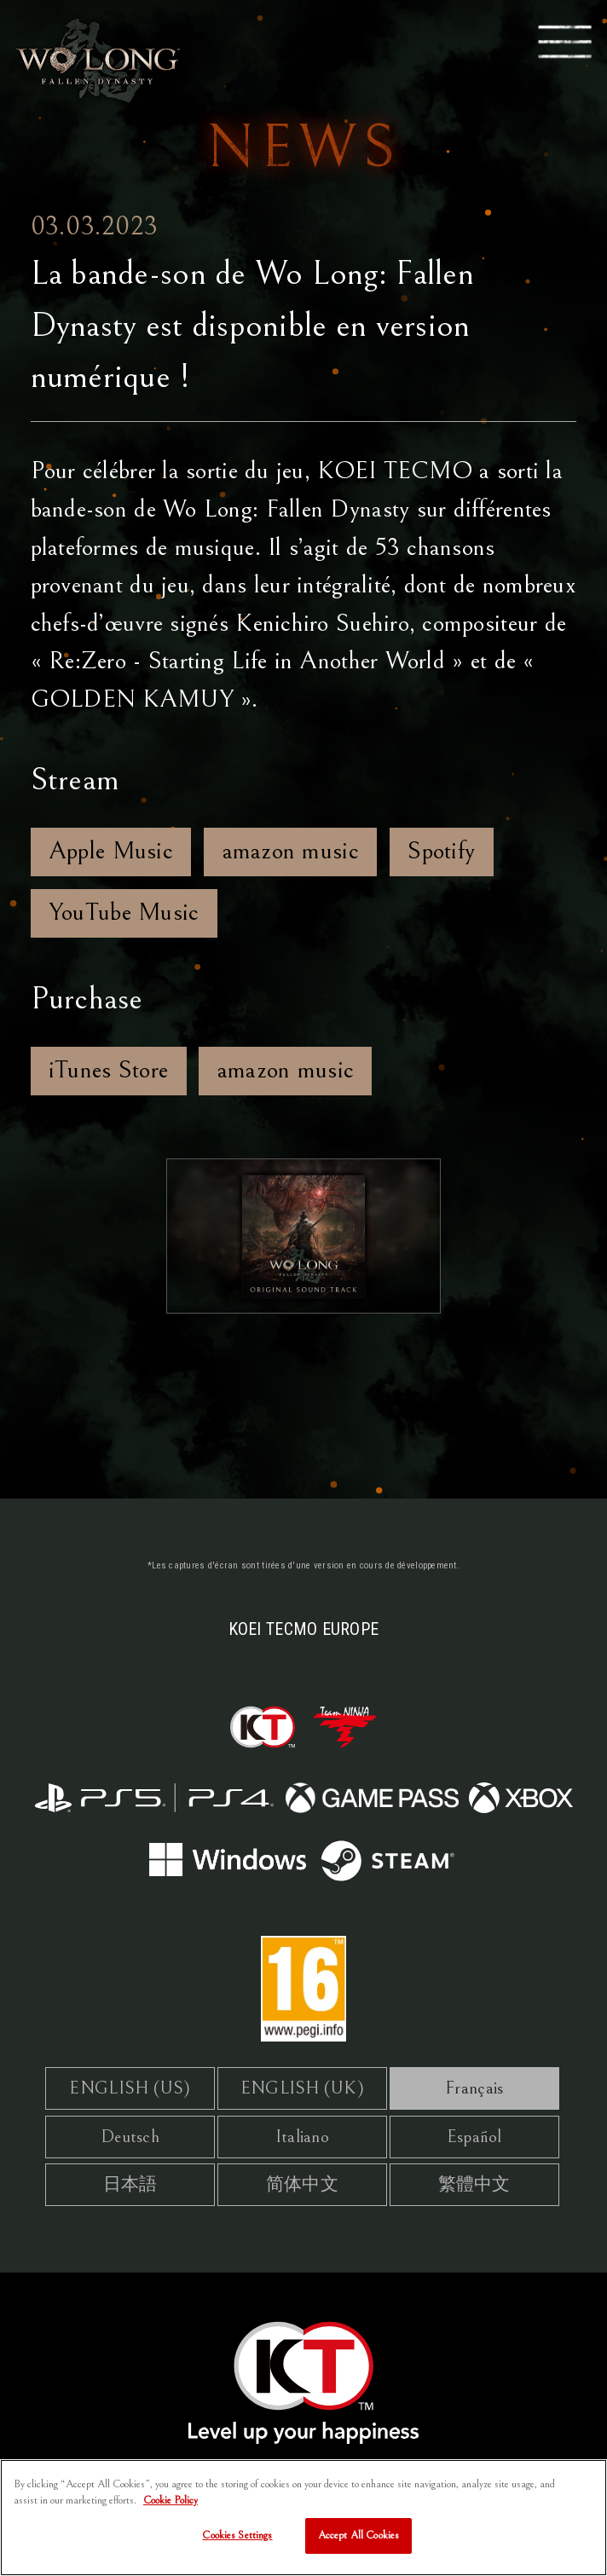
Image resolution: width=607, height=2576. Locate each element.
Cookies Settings (237, 2544)
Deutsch (130, 2136)
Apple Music (111, 850)
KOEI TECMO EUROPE (303, 1629)
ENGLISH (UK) (302, 2088)
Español (474, 2136)
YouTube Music (124, 912)
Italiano (302, 2136)
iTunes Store (108, 1069)
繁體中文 (474, 2184)
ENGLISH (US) (129, 2088)
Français (474, 2088)
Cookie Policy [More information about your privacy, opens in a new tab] (170, 2509)
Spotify (441, 850)
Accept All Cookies (358, 2544)
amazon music (291, 850)
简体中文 (302, 2184)
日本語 (130, 2184)
